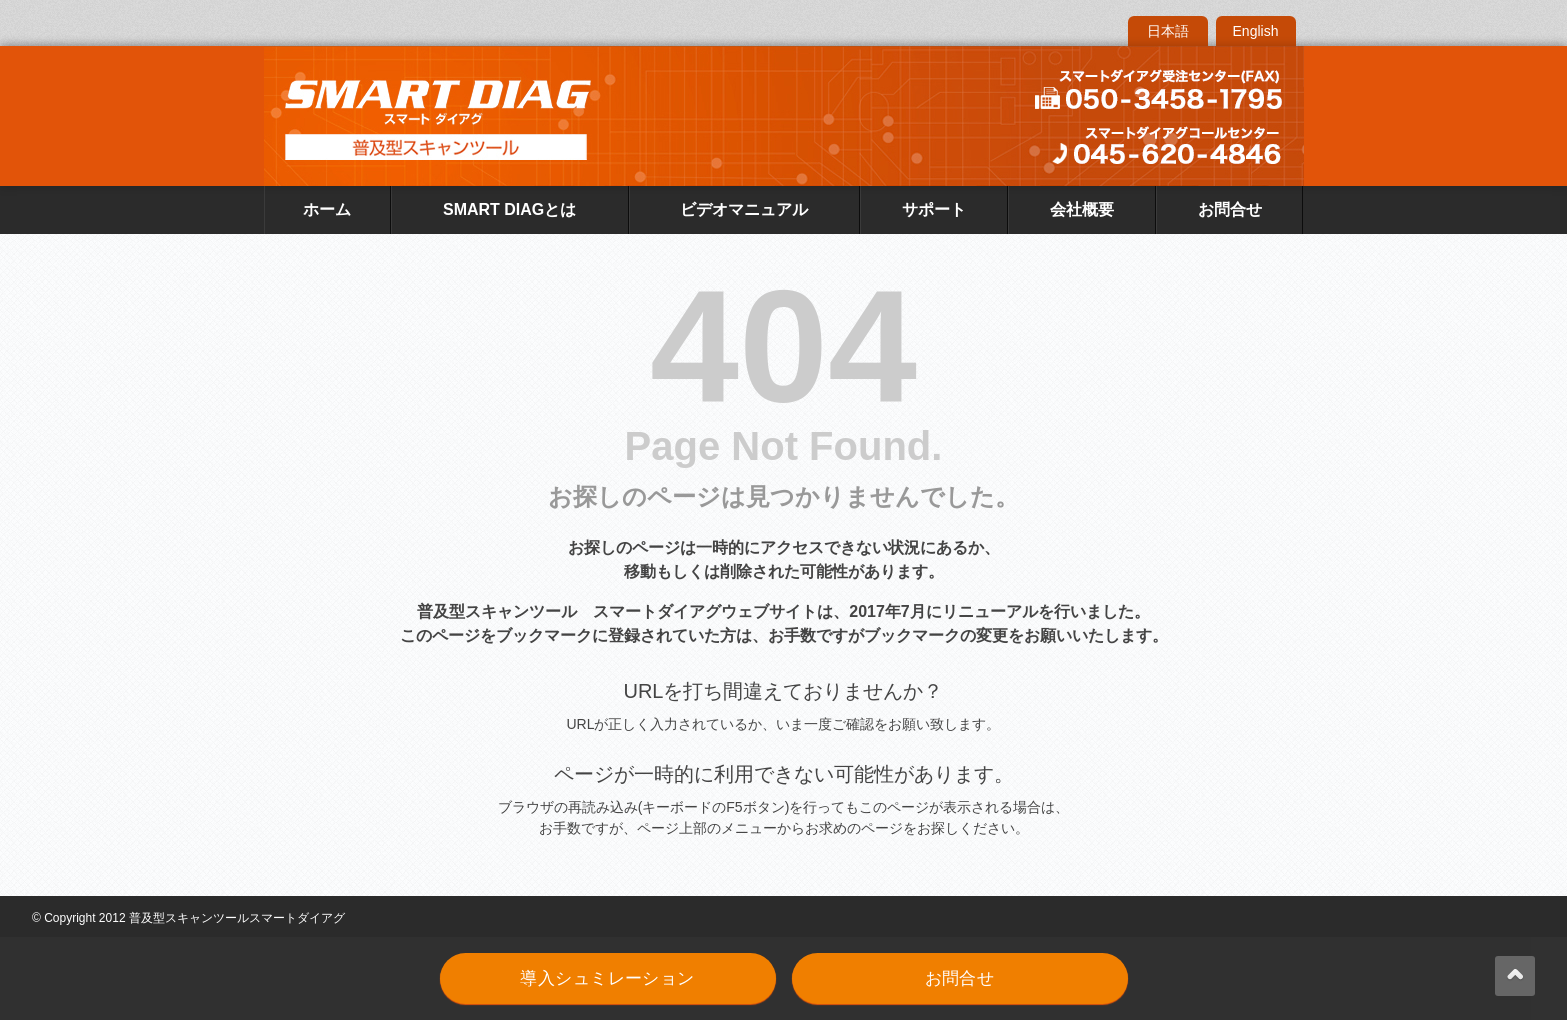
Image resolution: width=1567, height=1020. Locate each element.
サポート (934, 209)
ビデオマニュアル (744, 209)
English (1256, 31)
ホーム (327, 209)
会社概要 (1082, 209)
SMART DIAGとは (509, 209)
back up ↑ (1515, 976)
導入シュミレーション (607, 978)
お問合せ (1230, 209)
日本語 (1168, 31)
